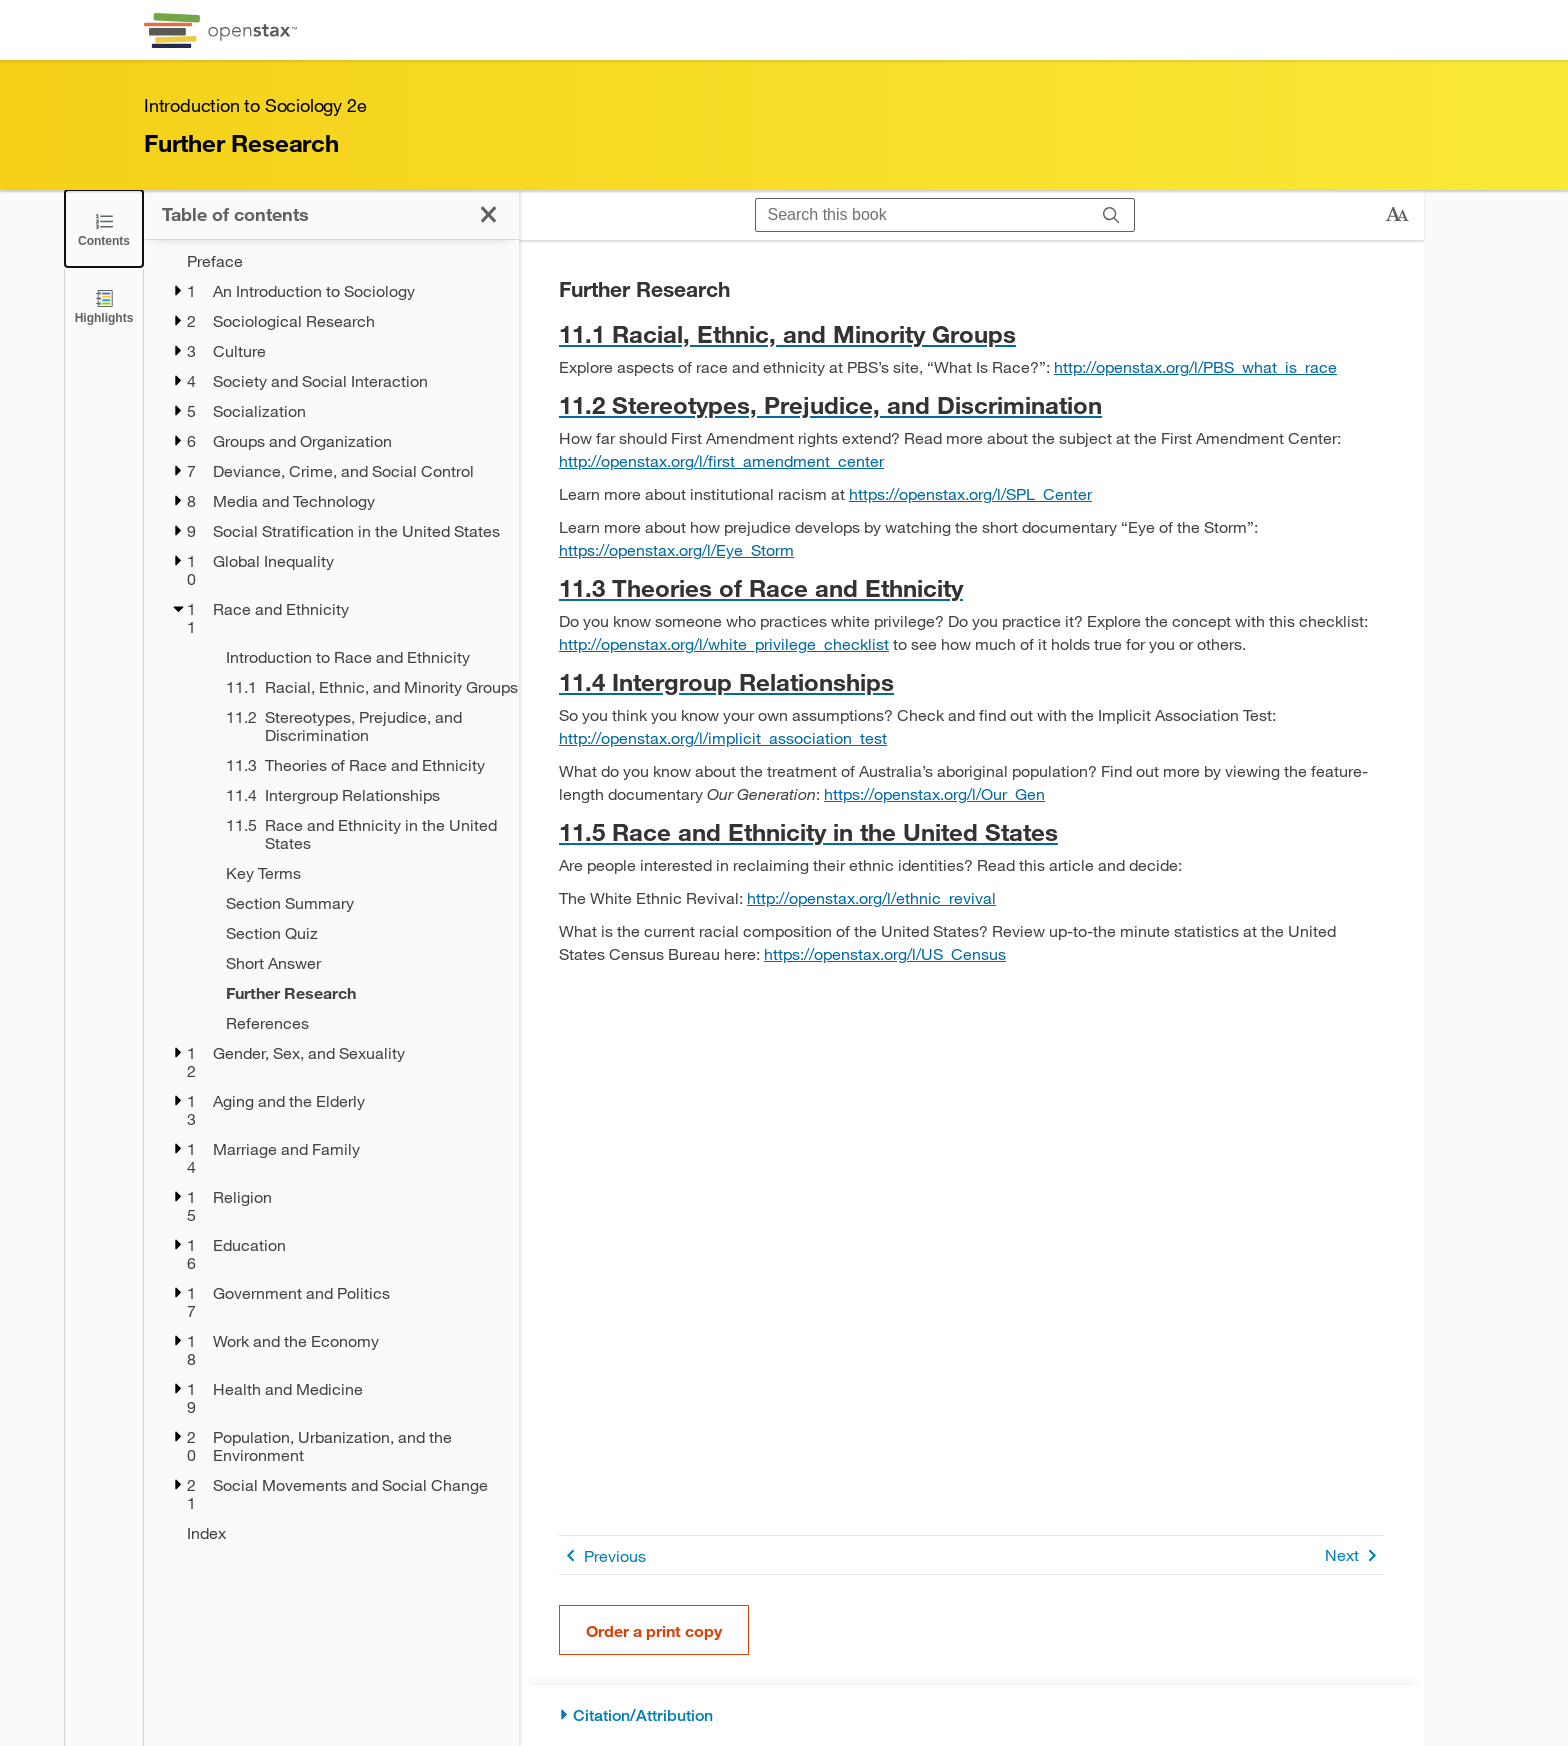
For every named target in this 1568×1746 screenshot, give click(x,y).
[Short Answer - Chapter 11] (359, 963)
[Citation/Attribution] (971, 1715)
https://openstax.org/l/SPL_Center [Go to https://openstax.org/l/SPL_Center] (970, 493)
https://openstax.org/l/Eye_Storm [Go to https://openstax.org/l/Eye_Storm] (676, 549)
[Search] (1111, 215)
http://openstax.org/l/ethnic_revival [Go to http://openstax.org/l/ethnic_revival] (871, 897)
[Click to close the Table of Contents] (104, 228)
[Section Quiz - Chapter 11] (359, 933)
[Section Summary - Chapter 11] (359, 903)
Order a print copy (654, 1630)
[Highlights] (104, 305)
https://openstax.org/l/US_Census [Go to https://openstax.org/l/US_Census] (885, 953)
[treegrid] (331, 897)
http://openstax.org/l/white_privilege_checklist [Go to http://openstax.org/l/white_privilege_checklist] (724, 643)
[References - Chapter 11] (359, 1023)
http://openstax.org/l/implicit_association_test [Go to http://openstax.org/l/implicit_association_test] (723, 737)
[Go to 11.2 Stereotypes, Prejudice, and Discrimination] (971, 404)
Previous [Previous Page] (602, 1555)
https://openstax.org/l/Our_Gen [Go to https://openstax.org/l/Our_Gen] (934, 793)
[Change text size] (1397, 215)
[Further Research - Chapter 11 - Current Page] (359, 993)
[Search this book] (922, 215)
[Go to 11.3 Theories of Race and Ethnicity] (971, 587)
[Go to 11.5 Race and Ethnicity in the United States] (971, 831)
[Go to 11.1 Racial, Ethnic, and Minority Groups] (971, 333)
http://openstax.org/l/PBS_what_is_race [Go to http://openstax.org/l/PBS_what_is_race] (1195, 366)
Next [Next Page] (1354, 1555)
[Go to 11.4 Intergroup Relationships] (971, 681)
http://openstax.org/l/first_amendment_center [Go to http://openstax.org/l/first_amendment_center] (721, 460)
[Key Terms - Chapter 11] (359, 873)
